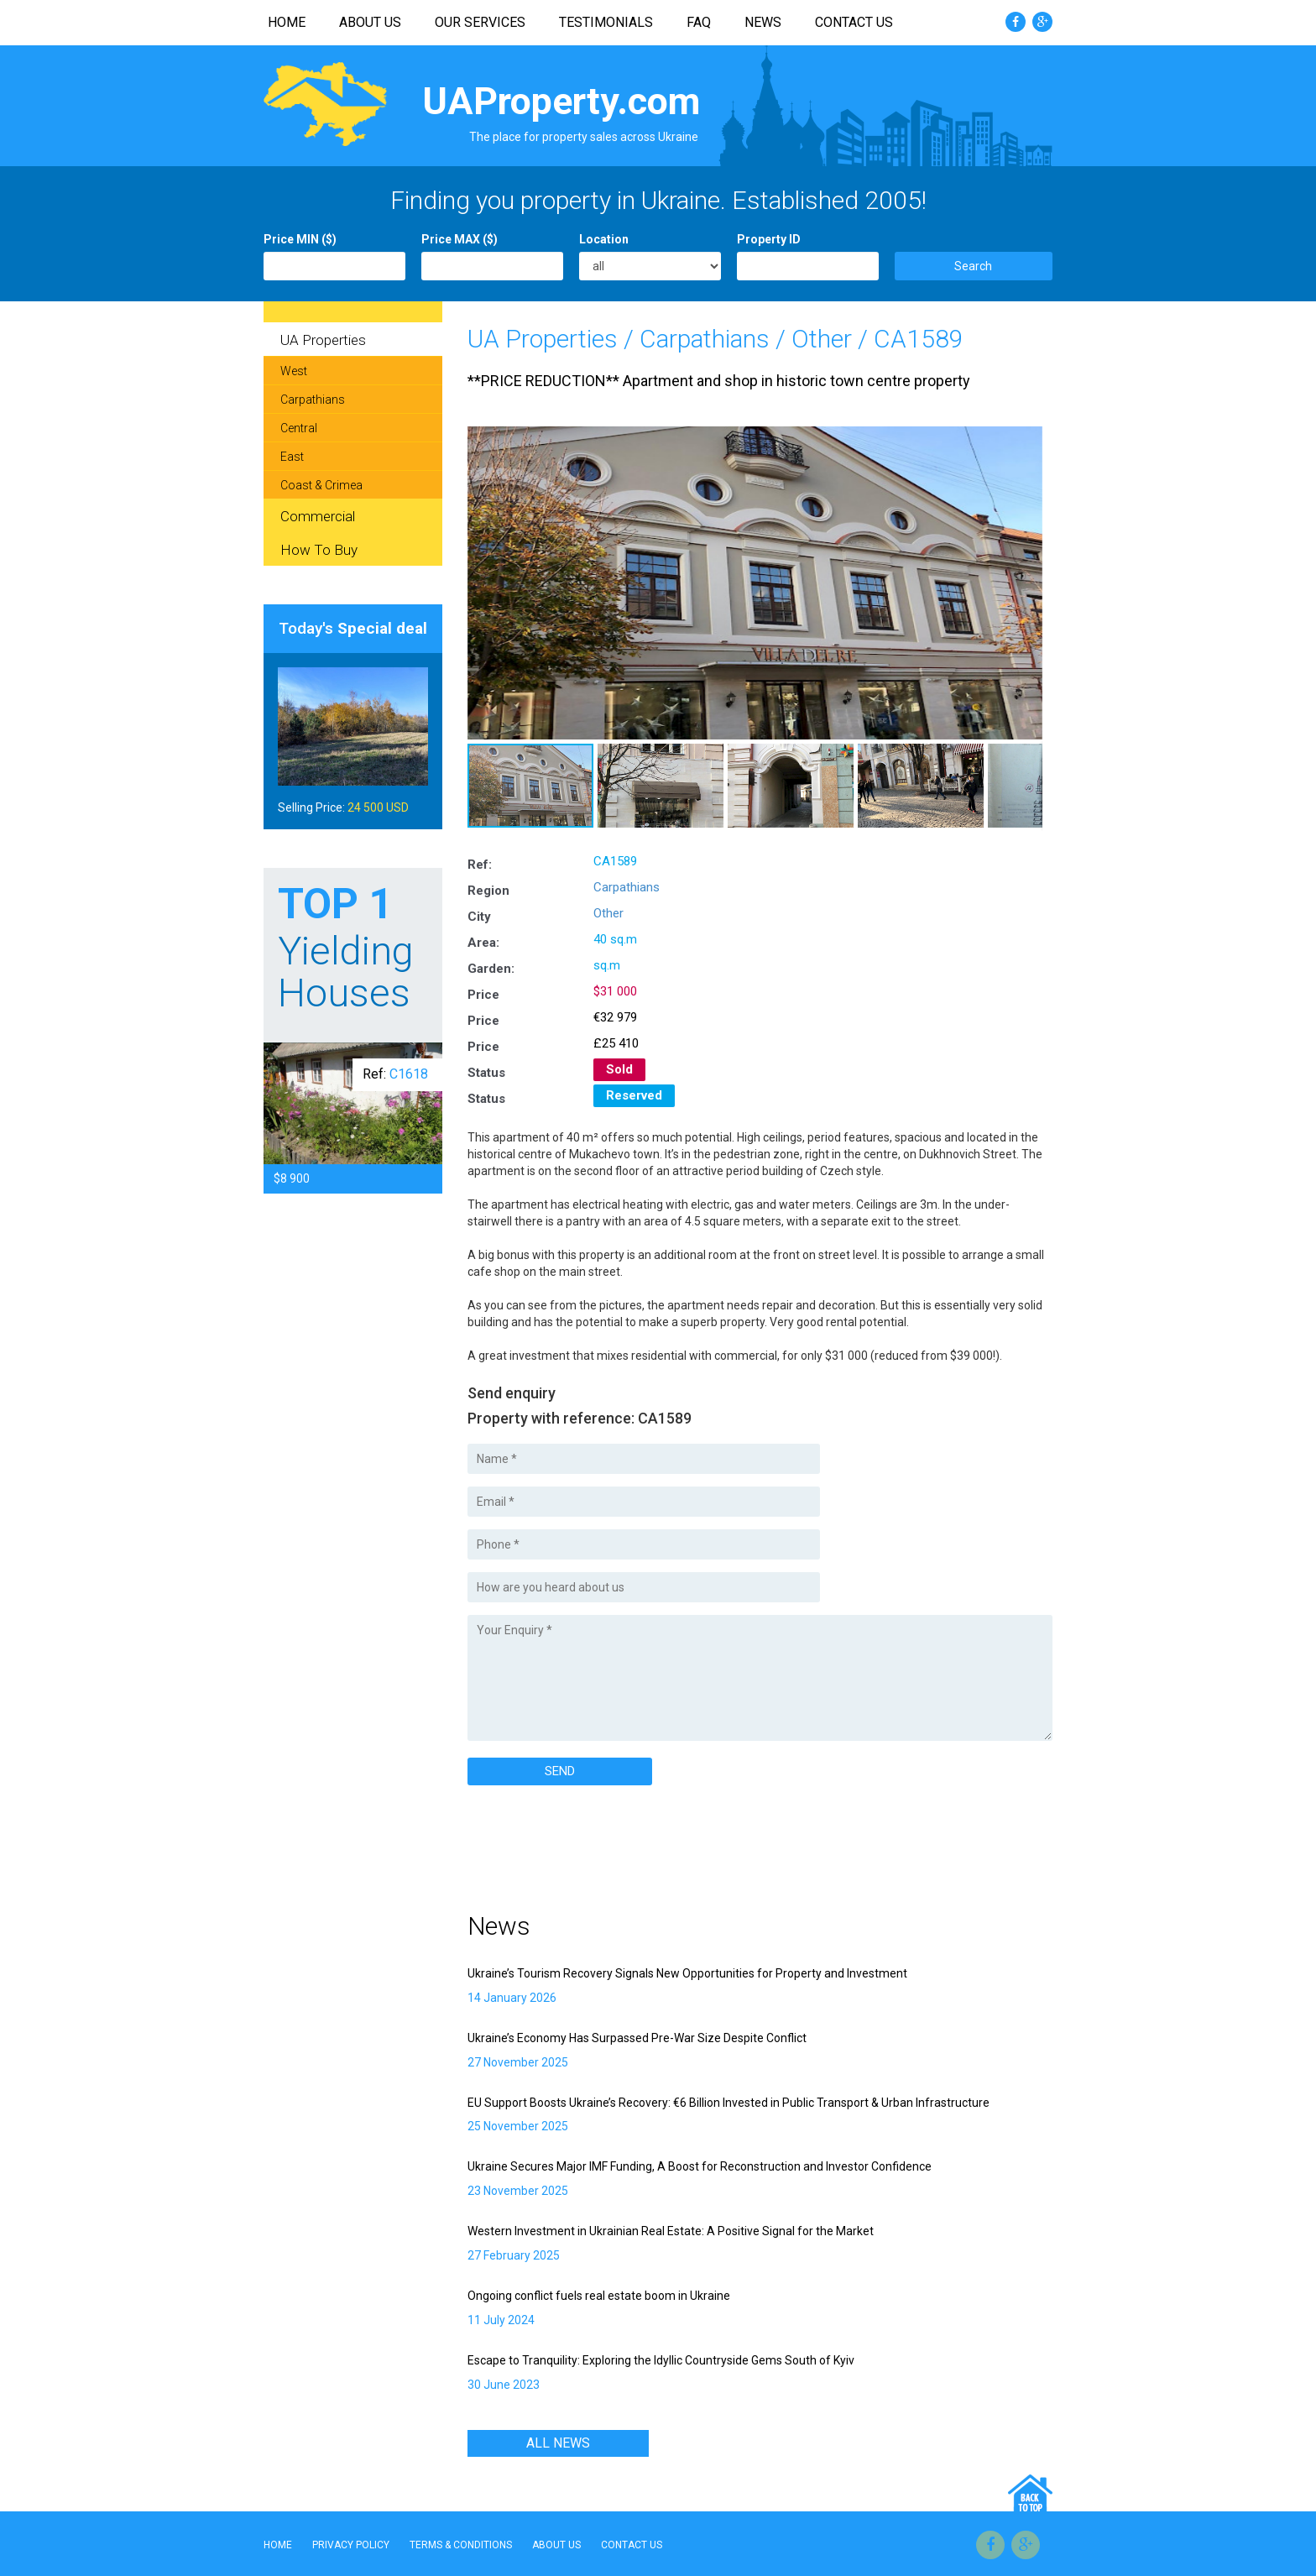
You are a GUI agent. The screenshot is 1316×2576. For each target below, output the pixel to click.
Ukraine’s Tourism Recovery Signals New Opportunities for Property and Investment (687, 1973)
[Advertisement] (663, 1844)
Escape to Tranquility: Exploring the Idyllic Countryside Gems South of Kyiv (660, 2360)
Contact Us (854, 22)
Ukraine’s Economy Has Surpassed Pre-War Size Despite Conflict (637, 2038)
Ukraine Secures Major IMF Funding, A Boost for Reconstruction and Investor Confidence (699, 2166)
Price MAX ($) (459, 239)
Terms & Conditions (461, 2545)
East (292, 456)
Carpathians (705, 338)
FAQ (699, 22)
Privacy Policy (350, 2545)
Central (298, 428)
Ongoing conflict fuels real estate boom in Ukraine (598, 2295)
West (293, 371)
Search (973, 266)
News (762, 22)
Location (604, 239)
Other (821, 338)
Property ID (769, 239)
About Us (370, 22)
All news (558, 2443)
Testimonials (606, 22)
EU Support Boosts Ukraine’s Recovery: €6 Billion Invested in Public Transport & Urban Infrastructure (728, 2102)
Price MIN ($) (300, 239)
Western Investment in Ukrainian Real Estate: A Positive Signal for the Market (670, 2231)
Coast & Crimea (321, 485)
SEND (560, 1771)
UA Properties (542, 338)
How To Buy (319, 549)
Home (287, 22)
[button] (1029, 439)
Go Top (1030, 2492)
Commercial (317, 516)
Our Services (480, 22)
